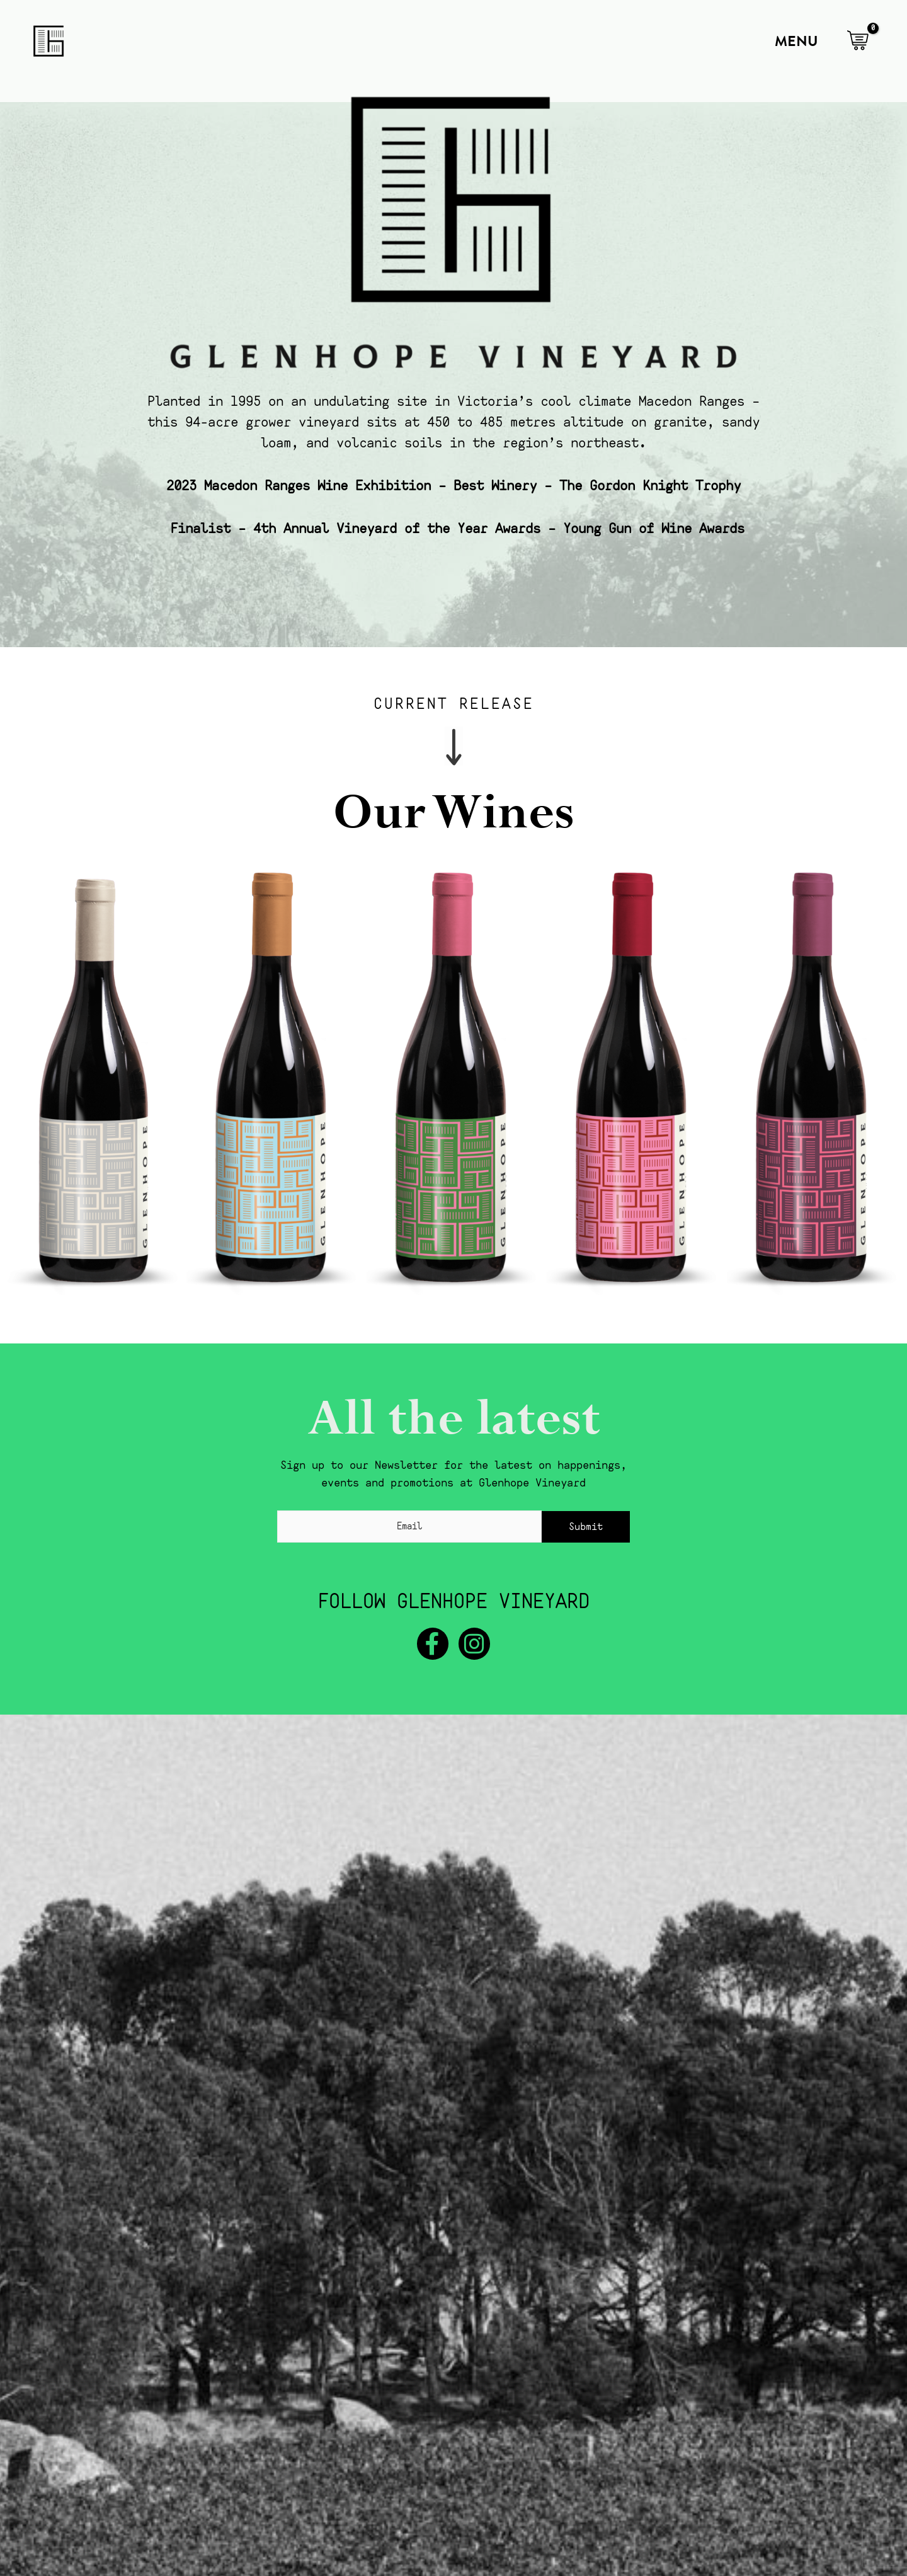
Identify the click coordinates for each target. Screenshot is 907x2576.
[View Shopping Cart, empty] (858, 41)
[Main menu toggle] (793, 41)
